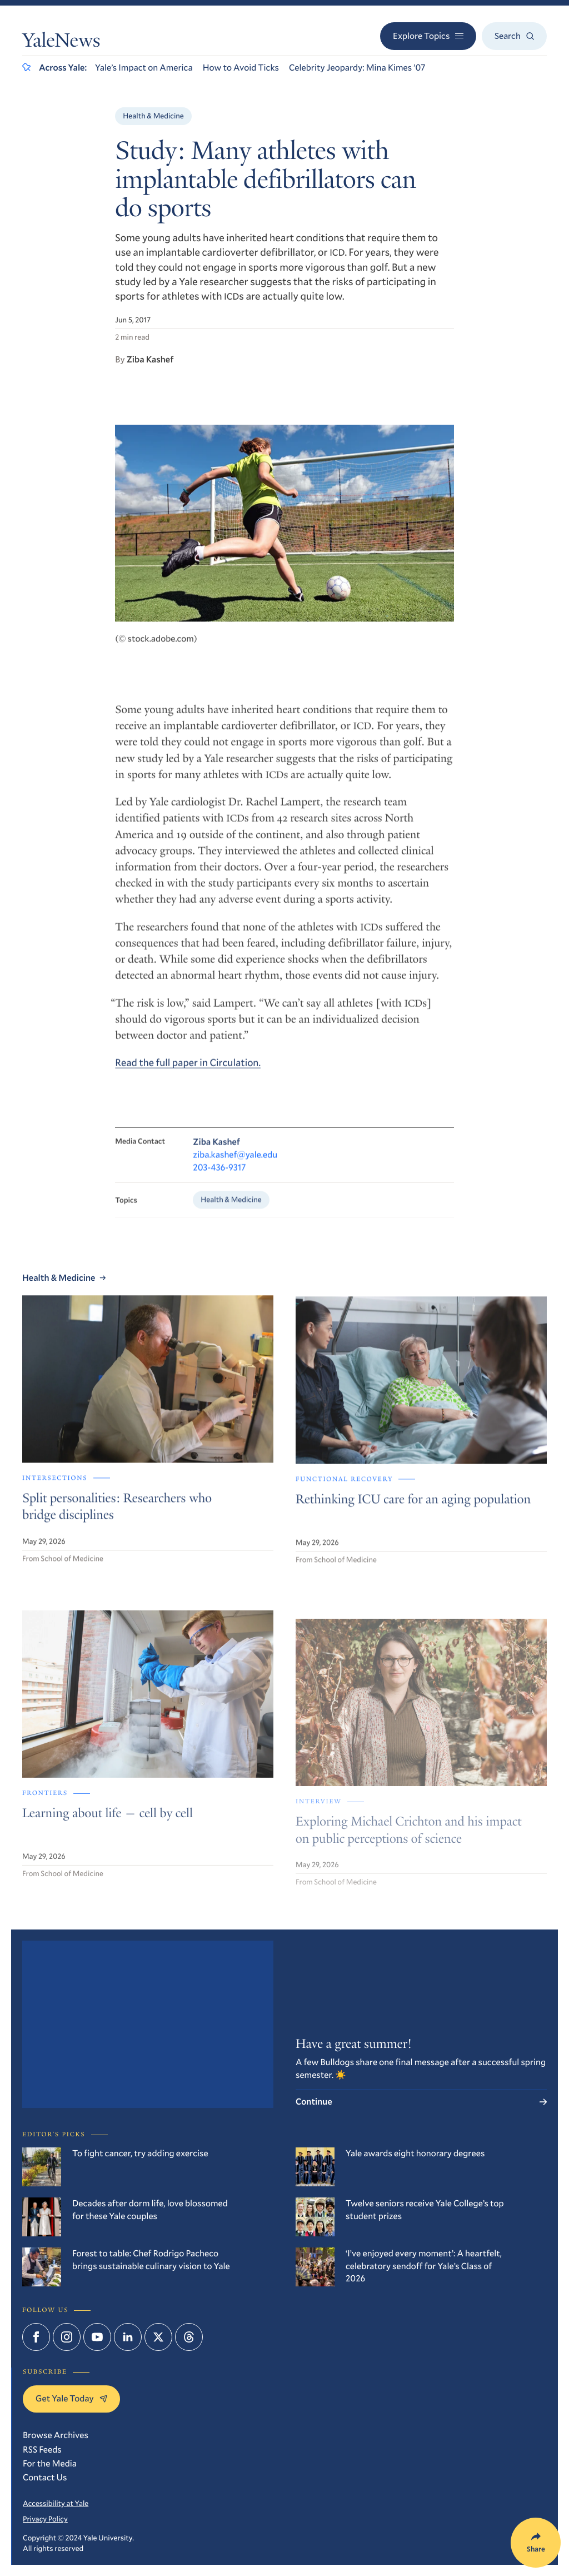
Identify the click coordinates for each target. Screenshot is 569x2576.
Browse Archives (55, 2435)
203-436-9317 (219, 1181)
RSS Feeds (42, 2449)
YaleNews (61, 43)
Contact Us (45, 2477)
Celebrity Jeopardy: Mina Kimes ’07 (357, 67)
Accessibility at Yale (55, 2503)
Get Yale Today (71, 2398)
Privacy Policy (45, 2519)
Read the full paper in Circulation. (188, 1074)
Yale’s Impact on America (144, 67)
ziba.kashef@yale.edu (235, 1168)
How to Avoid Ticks (241, 67)
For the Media (50, 2463)
